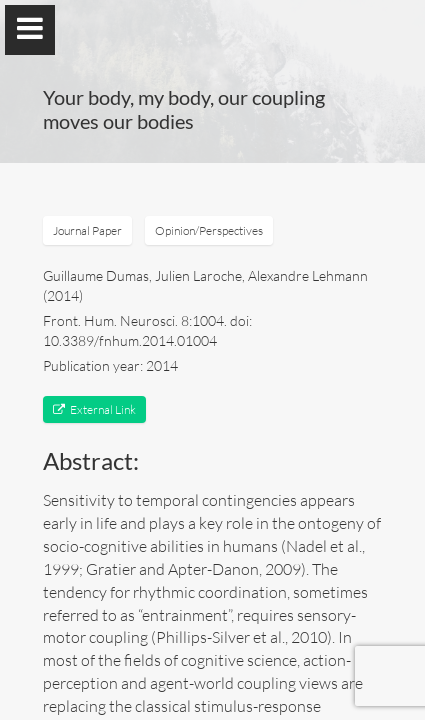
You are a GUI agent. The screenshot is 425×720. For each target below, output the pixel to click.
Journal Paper (87, 230)
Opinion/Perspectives (209, 230)
